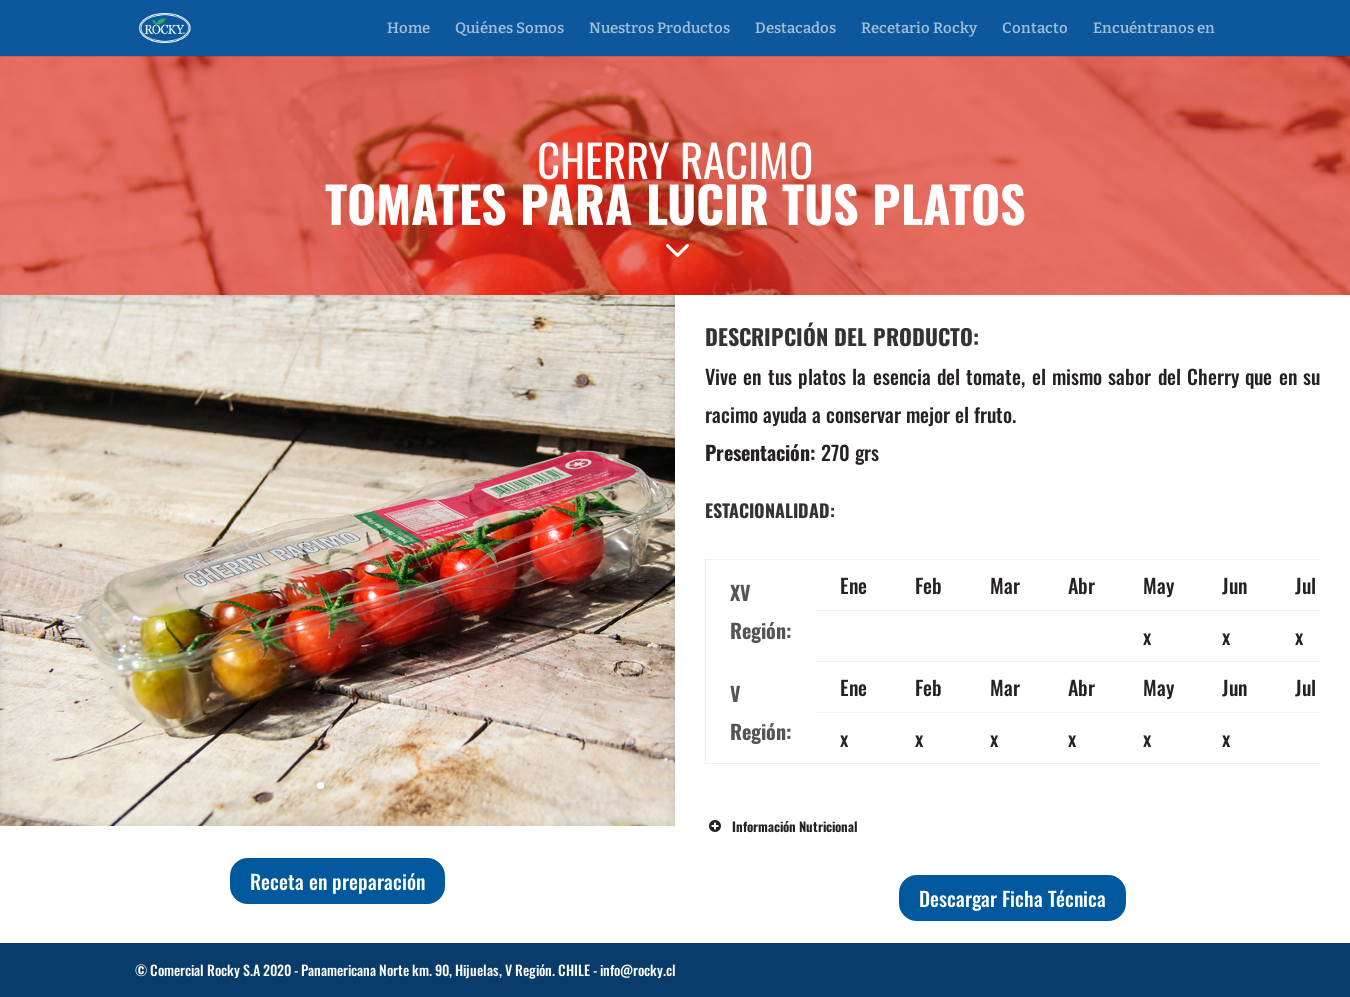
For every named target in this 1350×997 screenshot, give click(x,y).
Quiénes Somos (509, 29)
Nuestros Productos (659, 29)
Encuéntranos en (1154, 29)
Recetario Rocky (919, 29)
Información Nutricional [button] (781, 826)
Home (408, 29)
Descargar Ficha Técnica (1012, 898)
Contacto (1035, 29)
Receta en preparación (337, 881)
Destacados (795, 29)
